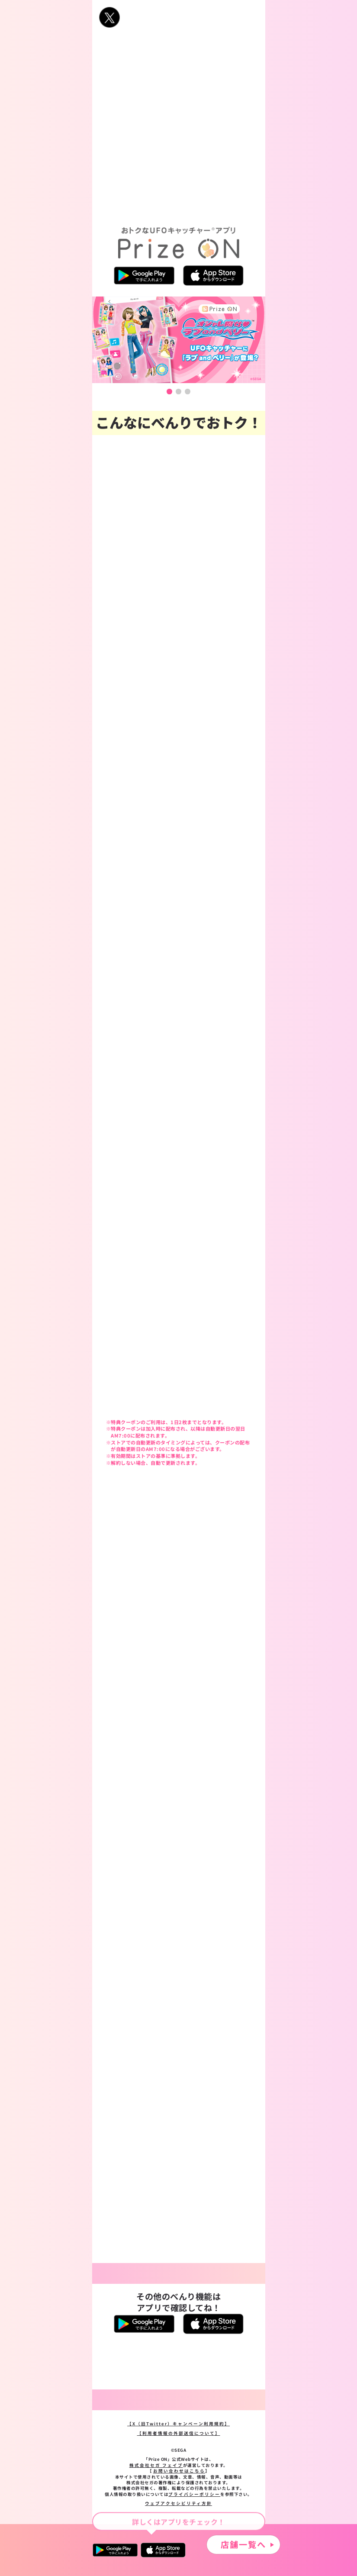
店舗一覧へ (243, 2544)
